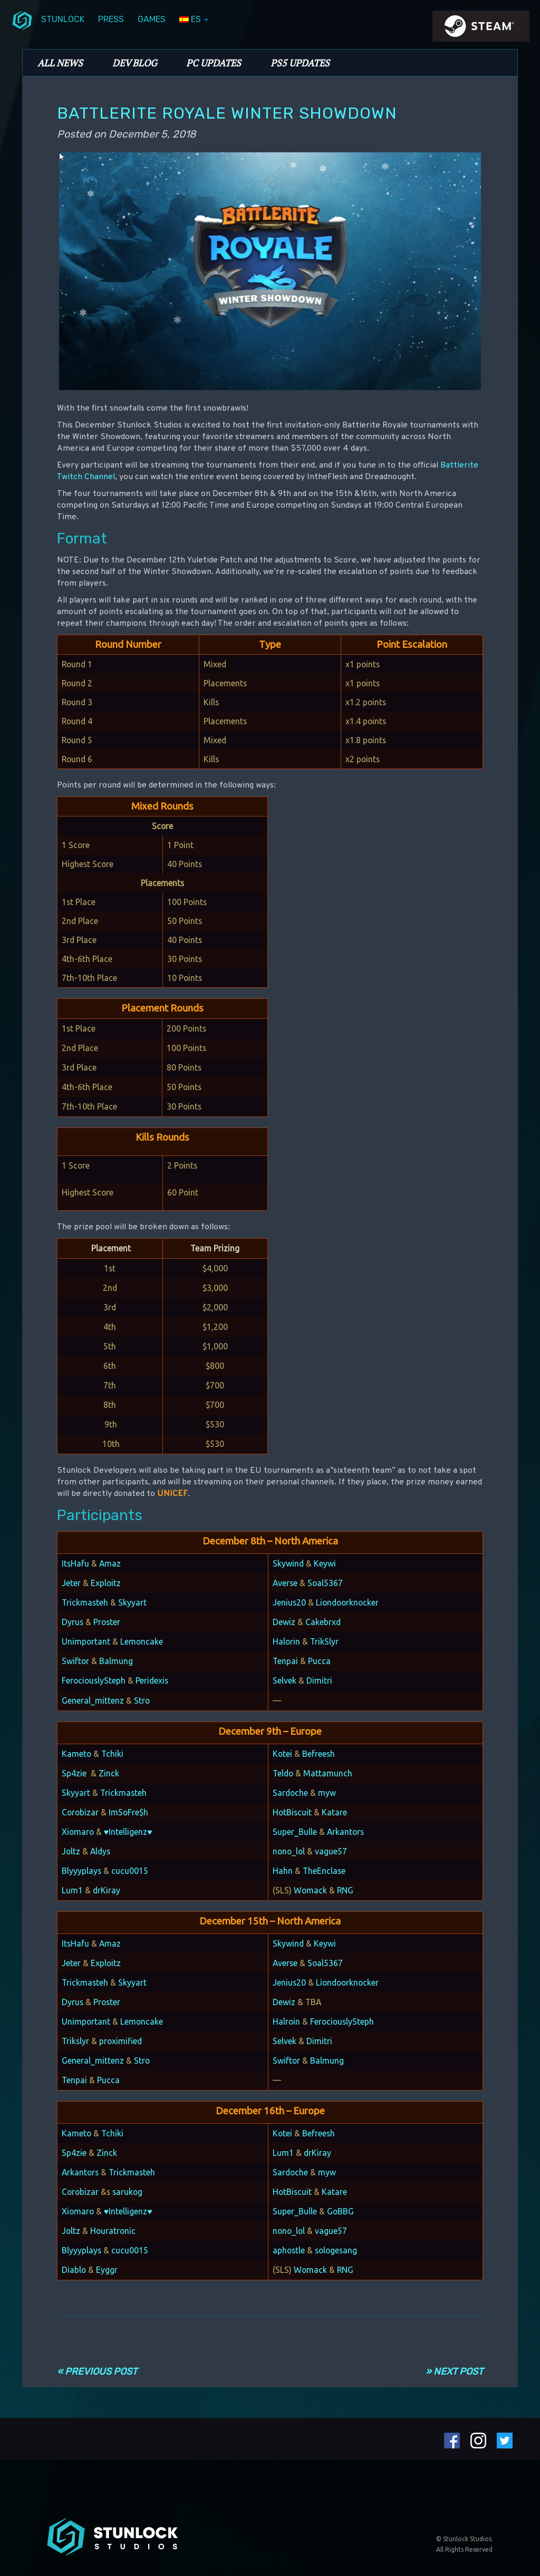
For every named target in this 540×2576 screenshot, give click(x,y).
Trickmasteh (85, 1602)
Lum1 (72, 1890)
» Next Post (454, 2371)
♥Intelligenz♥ (128, 1831)
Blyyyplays (81, 1870)
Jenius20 (289, 1602)
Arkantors (345, 1831)
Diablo (74, 2269)
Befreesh (318, 1753)
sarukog (127, 2191)
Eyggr (107, 2269)
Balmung (116, 1661)
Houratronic (113, 2230)
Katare (334, 1812)
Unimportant (86, 1641)
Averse (285, 1583)
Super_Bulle (295, 1831)
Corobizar (80, 1812)
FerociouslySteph (94, 1680)
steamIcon (480, 29)
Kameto (76, 1753)
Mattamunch (327, 1773)
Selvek (284, 1680)
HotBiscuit (292, 1812)
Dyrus (72, 1622)
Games (152, 19)
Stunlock (62, 19)
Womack (310, 1890)
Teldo (283, 1773)
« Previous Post (97, 2371)
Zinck (109, 1773)
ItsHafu (75, 1563)
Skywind (288, 1563)
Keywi (325, 1563)
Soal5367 (325, 1583)
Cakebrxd (323, 1622)
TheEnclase (324, 1870)
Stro (142, 1700)
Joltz (71, 1851)
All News (60, 62)
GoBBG (340, 2211)
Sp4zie (74, 1773)
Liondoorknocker (347, 1602)
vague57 (331, 1851)
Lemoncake (141, 1641)
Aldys (100, 1851)
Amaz (110, 1563)
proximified (120, 2041)
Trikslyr (75, 2041)
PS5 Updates (300, 62)
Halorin (286, 1641)
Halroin (286, 2021)
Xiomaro (78, 1831)
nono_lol (289, 1851)
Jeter (71, 1583)
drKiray (106, 1890)
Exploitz (106, 1583)
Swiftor (75, 1661)
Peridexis (152, 1680)
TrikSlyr (324, 1641)
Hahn (283, 1870)
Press (111, 19)
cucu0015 (129, 1870)
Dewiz (284, 1622)
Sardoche (290, 1792)
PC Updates (213, 62)
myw (327, 1792)
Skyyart (132, 1602)
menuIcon (22, 19)
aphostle (289, 2250)
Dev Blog (134, 62)
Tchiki (112, 1753)
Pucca (319, 1661)
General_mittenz (93, 1700)
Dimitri (319, 1680)
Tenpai (285, 1661)
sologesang (336, 2250)
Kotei (282, 1753)
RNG (345, 1890)
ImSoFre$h (128, 1812)
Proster (106, 1622)
